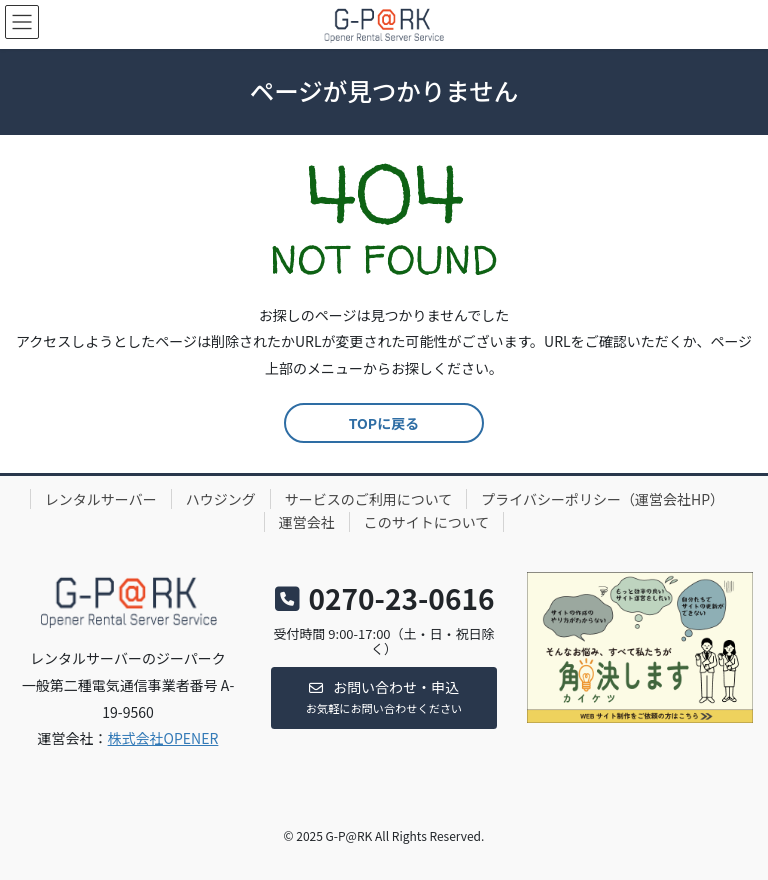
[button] (384, 698)
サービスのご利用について (369, 499)
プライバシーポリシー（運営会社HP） (602, 499)
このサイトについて (427, 522)
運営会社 (307, 522)
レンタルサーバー (101, 499)
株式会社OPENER (163, 738)
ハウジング (221, 499)
